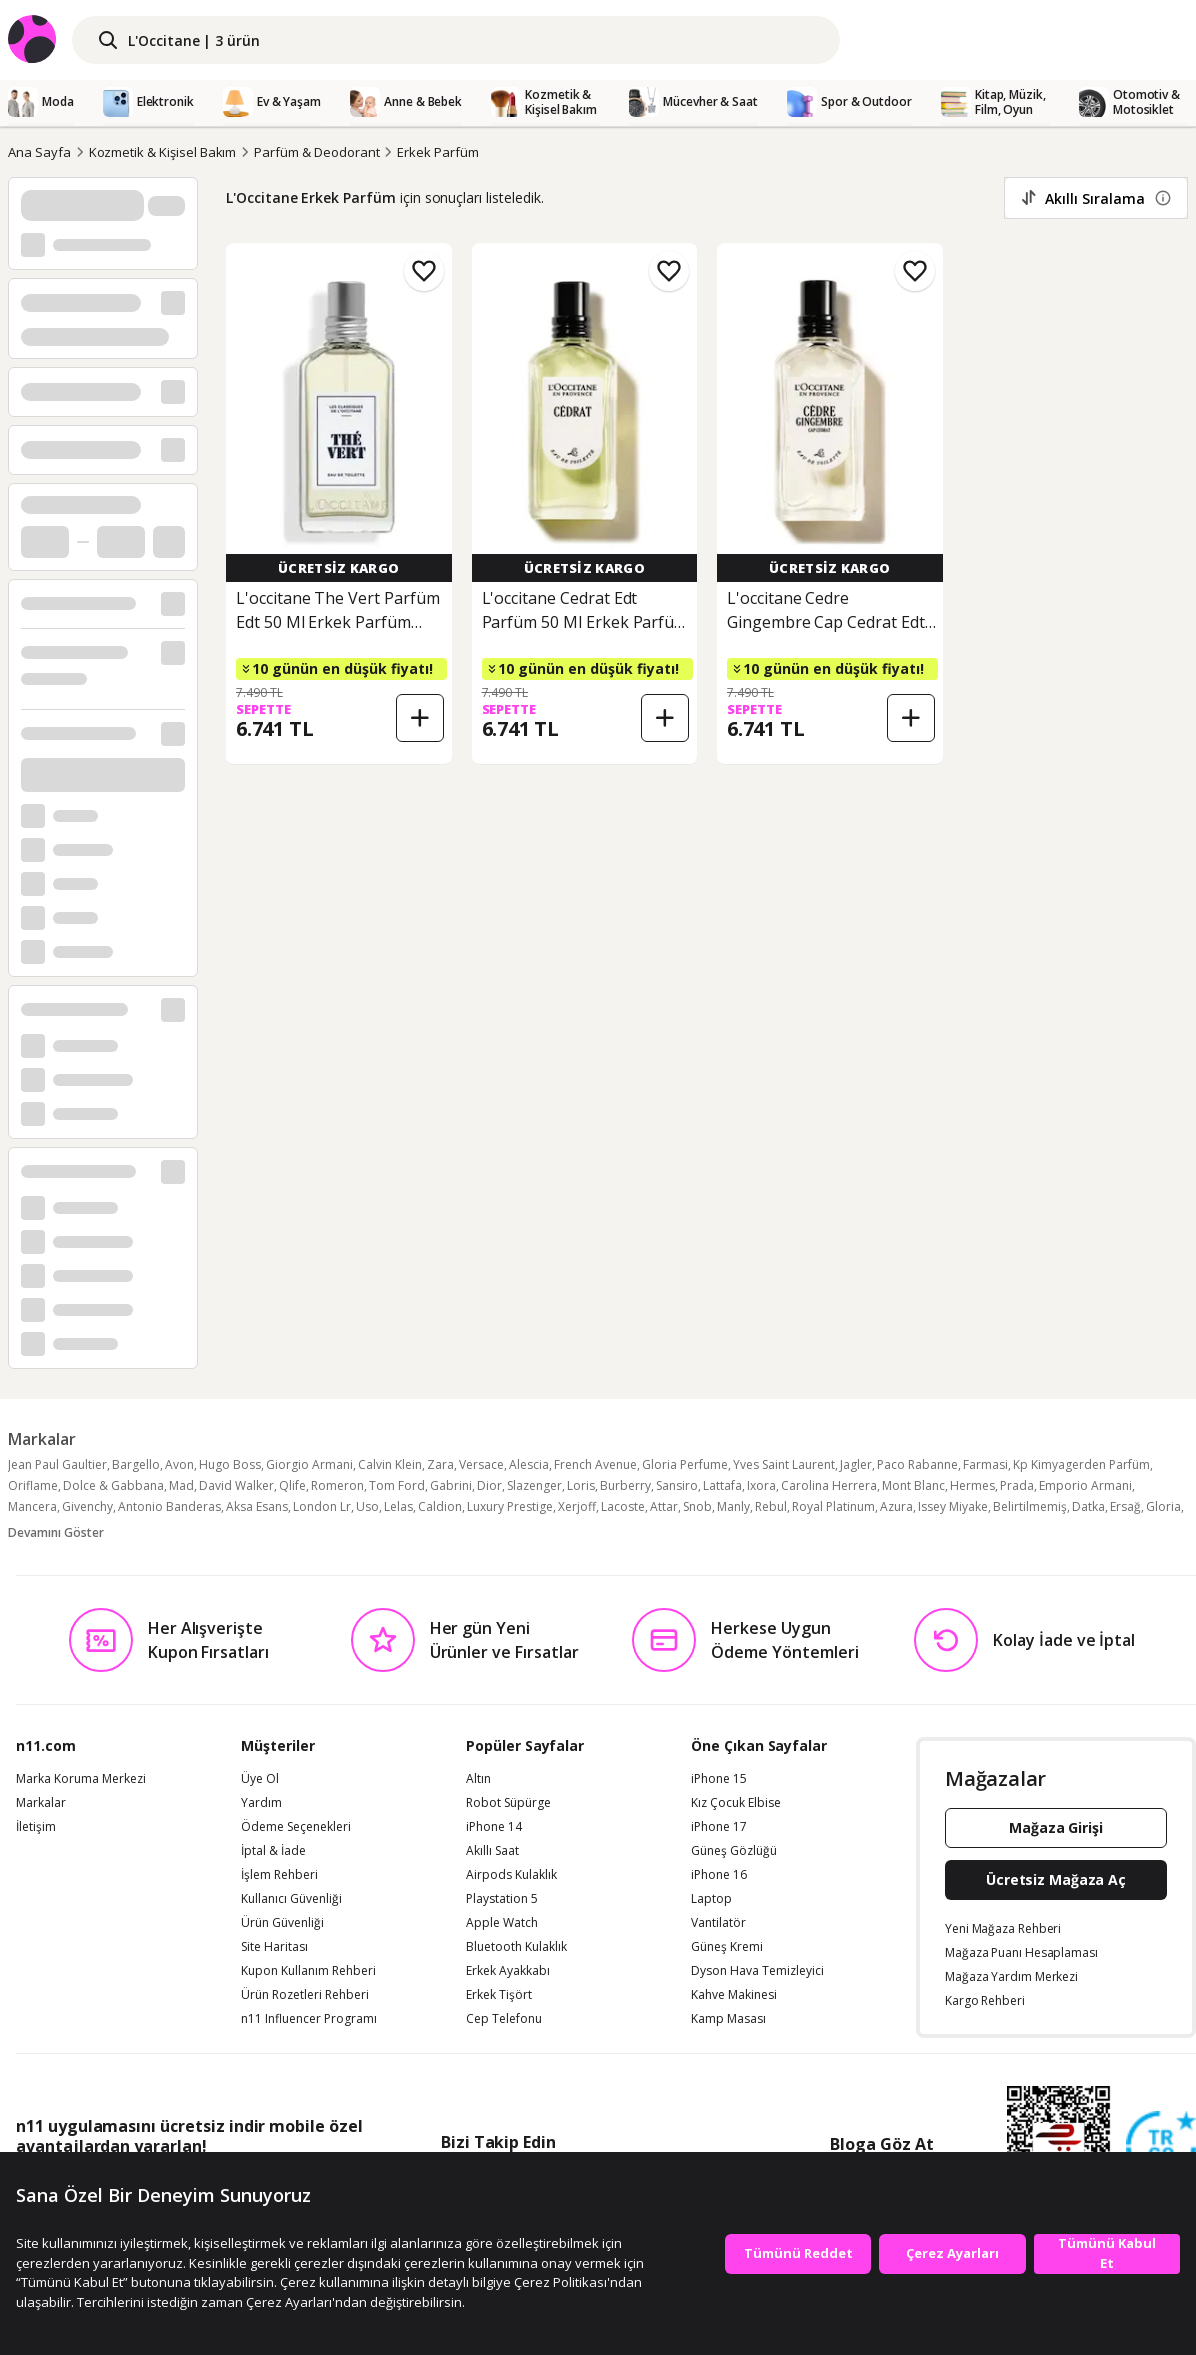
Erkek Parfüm (437, 152)
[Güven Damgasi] (1161, 2147)
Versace (481, 1464)
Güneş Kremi (727, 1947)
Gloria (1163, 1506)
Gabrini (451, 1485)
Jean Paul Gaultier (57, 1464)
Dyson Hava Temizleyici (757, 1971)
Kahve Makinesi (734, 1995)
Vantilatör (718, 1923)
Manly (733, 1506)
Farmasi (985, 1464)
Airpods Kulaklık (511, 1875)
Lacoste (623, 1506)
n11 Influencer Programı (309, 2019)
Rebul (771, 1506)
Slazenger (534, 1485)
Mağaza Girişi (1056, 1827)
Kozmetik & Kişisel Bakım (163, 152)
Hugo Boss (230, 1464)
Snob (697, 1506)
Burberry (625, 1485)
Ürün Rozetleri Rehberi (305, 1995)
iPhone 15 (719, 1779)
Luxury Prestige (510, 1506)
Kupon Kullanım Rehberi (308, 1971)
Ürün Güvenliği (282, 1923)
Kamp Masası (728, 2019)
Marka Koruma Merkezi (81, 1779)
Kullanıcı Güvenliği (291, 1899)
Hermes (972, 1485)
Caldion (440, 1506)
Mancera (32, 1506)
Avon (179, 1464)
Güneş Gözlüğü (734, 1851)
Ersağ (1125, 1506)
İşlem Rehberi (279, 1875)
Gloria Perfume (685, 1464)
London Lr (322, 1506)
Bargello (136, 1464)
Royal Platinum (833, 1506)
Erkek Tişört (499, 1995)
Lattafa (722, 1485)
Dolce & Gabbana (113, 1485)
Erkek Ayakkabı (508, 1971)
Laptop (711, 1899)
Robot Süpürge (508, 1803)
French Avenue (595, 1464)
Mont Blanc (913, 1485)
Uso (367, 1506)
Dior (489, 1485)
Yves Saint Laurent (784, 1464)
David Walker (236, 1485)
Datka (1088, 1506)
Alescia (529, 1464)
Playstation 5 (502, 1899)
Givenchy (87, 1506)
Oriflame (33, 1485)
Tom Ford (397, 1485)
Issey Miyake (953, 1506)
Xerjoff (577, 1506)
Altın (478, 1779)
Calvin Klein (390, 1464)
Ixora (761, 1485)
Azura (896, 1506)
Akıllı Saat (492, 1851)
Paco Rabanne (917, 1464)
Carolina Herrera (829, 1485)
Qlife (292, 1485)
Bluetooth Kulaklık (516, 1947)
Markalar (41, 1803)
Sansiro (677, 1485)
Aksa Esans (257, 1506)
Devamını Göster (56, 1532)
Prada (1017, 1485)
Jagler (856, 1464)
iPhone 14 (494, 1827)
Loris (581, 1485)
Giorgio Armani (309, 1464)
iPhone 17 (719, 1827)
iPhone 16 (719, 1875)
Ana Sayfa (39, 152)
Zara (440, 1464)
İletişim (36, 1827)
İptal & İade (273, 1851)
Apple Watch (502, 1923)
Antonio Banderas (169, 1506)
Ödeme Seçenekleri (296, 1827)
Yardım (261, 1803)
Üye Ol (260, 1779)
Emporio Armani (1085, 1485)
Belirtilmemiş (1030, 1506)
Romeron (337, 1485)
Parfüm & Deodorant (316, 152)
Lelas (398, 1506)
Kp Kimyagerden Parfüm (1081, 1464)
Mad (181, 1485)
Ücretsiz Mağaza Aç (1056, 1879)
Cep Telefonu (504, 2019)
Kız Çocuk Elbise (736, 1803)
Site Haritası (274, 1947)
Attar (664, 1506)
